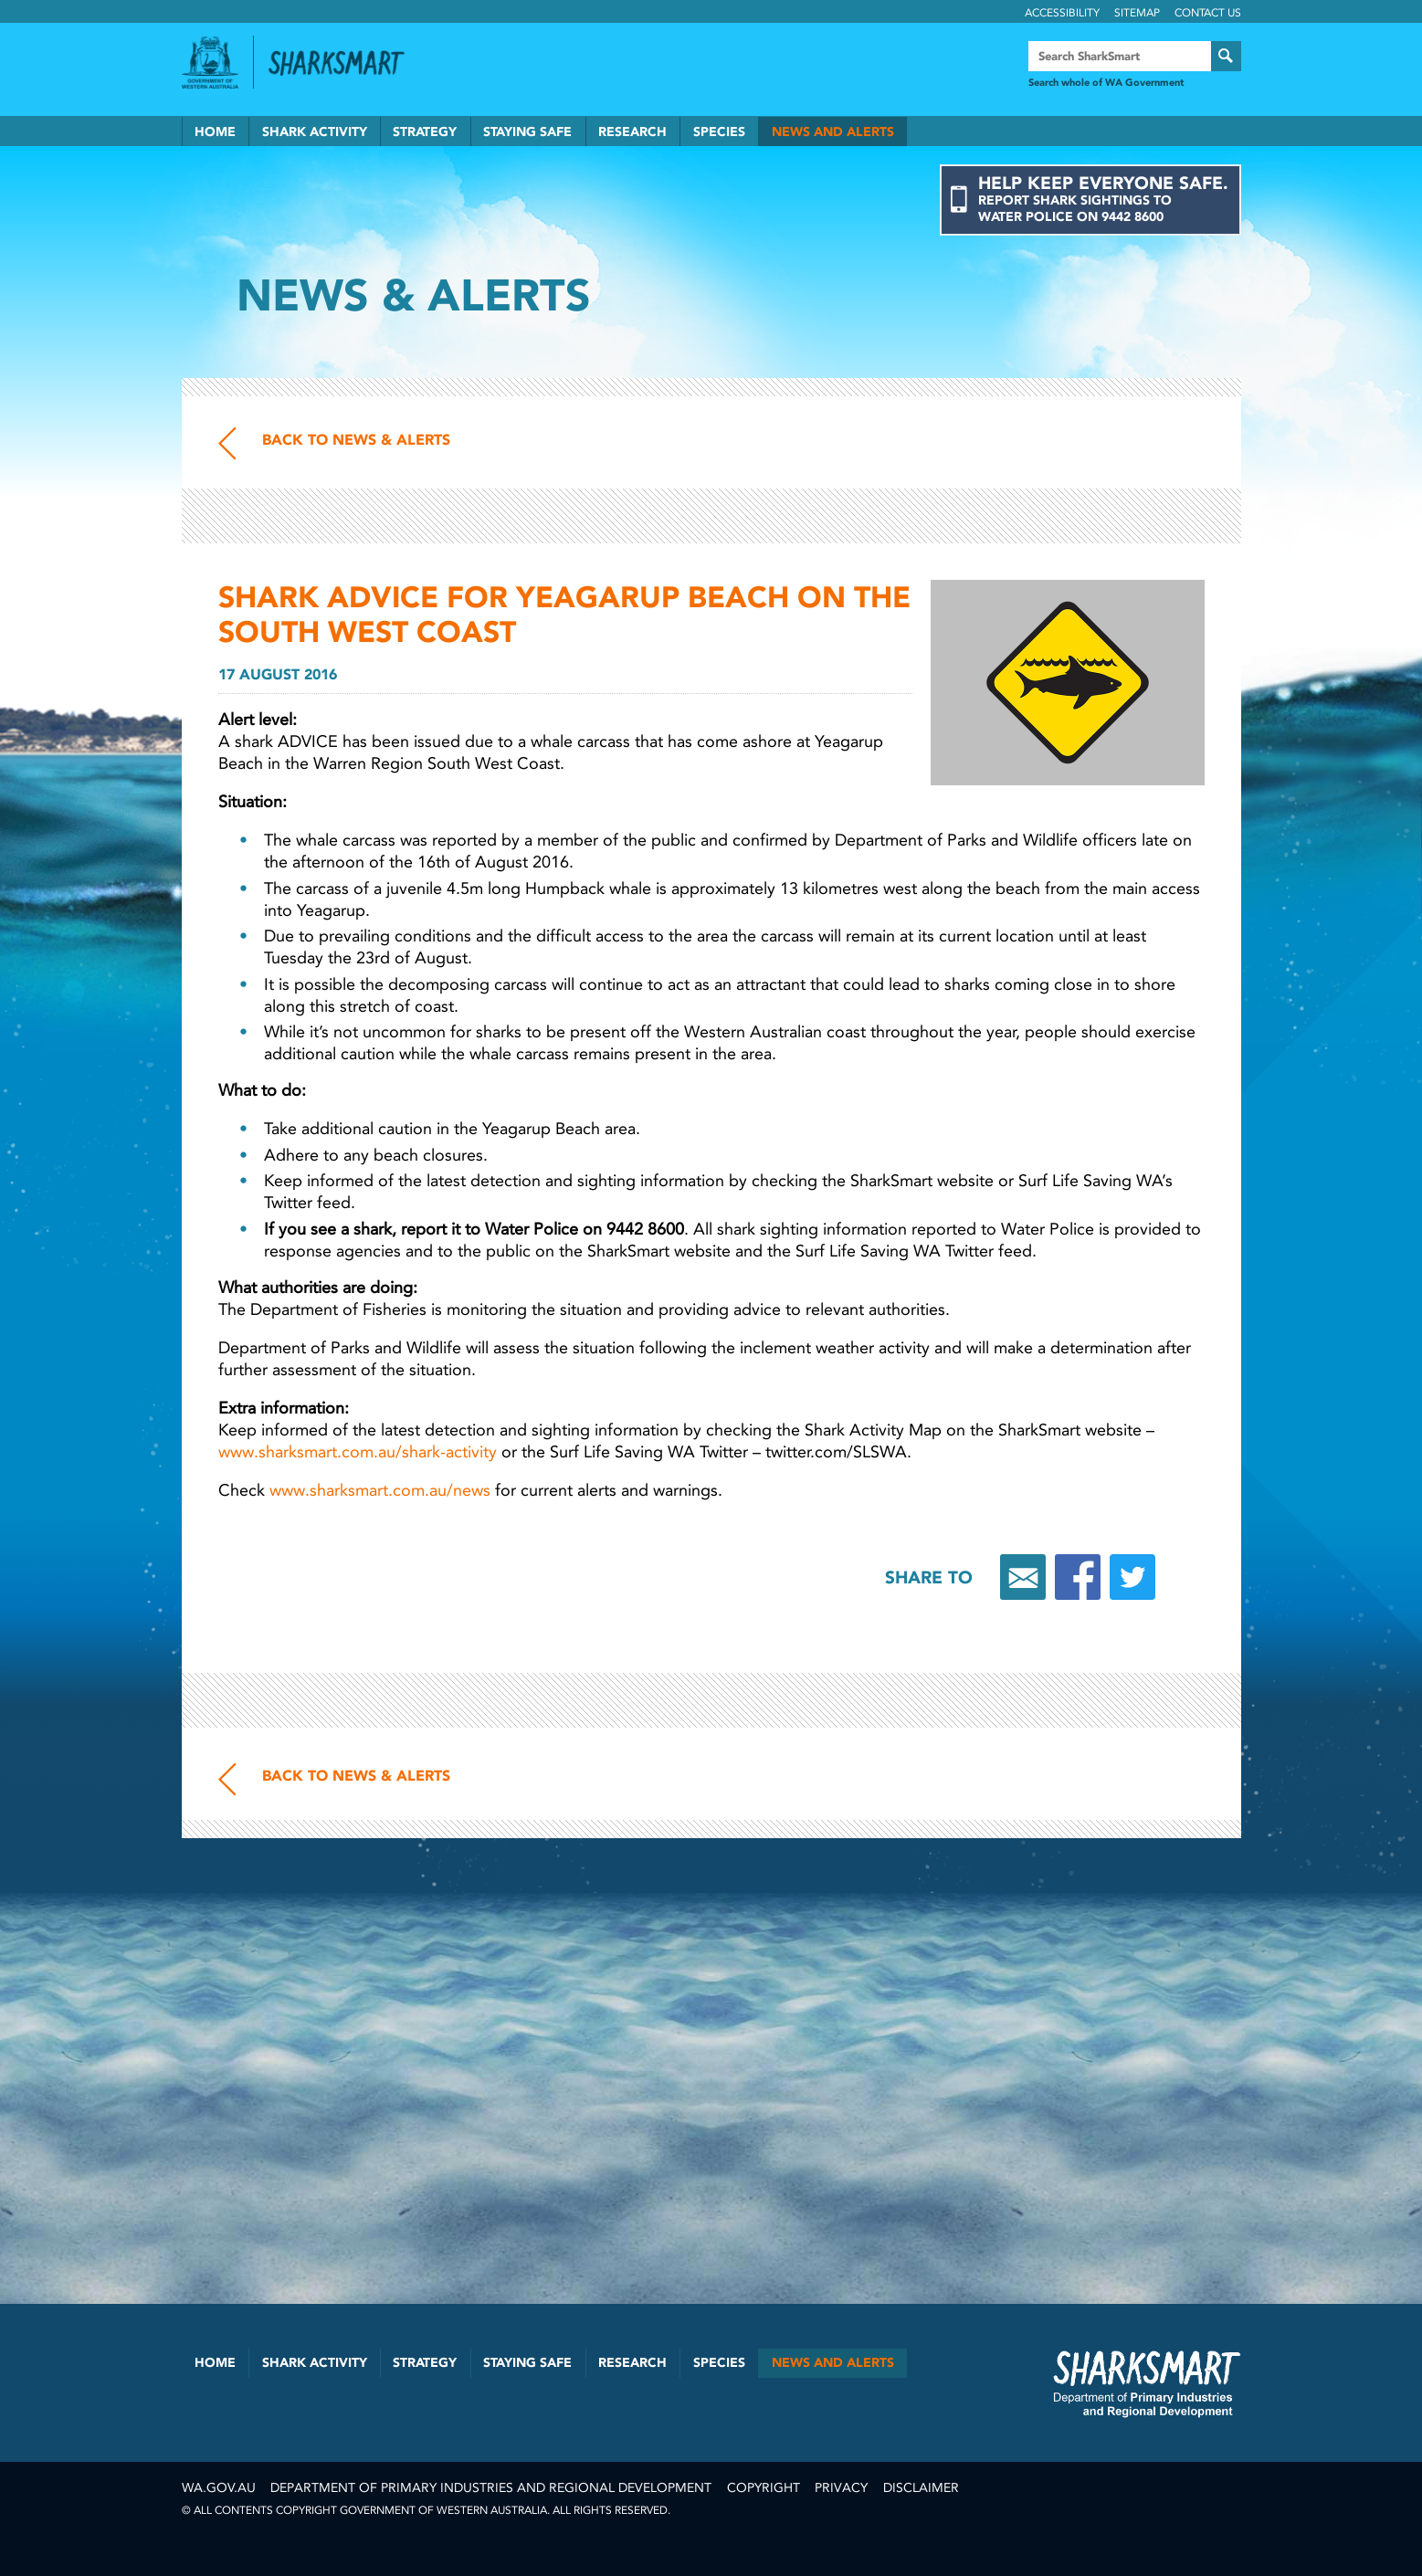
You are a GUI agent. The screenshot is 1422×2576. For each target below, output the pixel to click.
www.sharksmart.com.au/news (379, 1490)
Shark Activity (314, 132)
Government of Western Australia (210, 62)
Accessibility (1062, 12)
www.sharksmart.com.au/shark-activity (357, 1452)
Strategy (425, 132)
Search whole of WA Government (1106, 83)
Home (215, 132)
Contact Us (1207, 12)
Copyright (763, 2488)
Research (632, 132)
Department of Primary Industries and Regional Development (490, 2488)
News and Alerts (833, 132)
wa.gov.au (219, 2488)
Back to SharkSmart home (344, 63)
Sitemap (1137, 12)
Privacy (841, 2488)
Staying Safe (527, 132)
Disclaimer (921, 2488)
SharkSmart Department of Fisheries (1147, 2383)
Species (719, 132)
